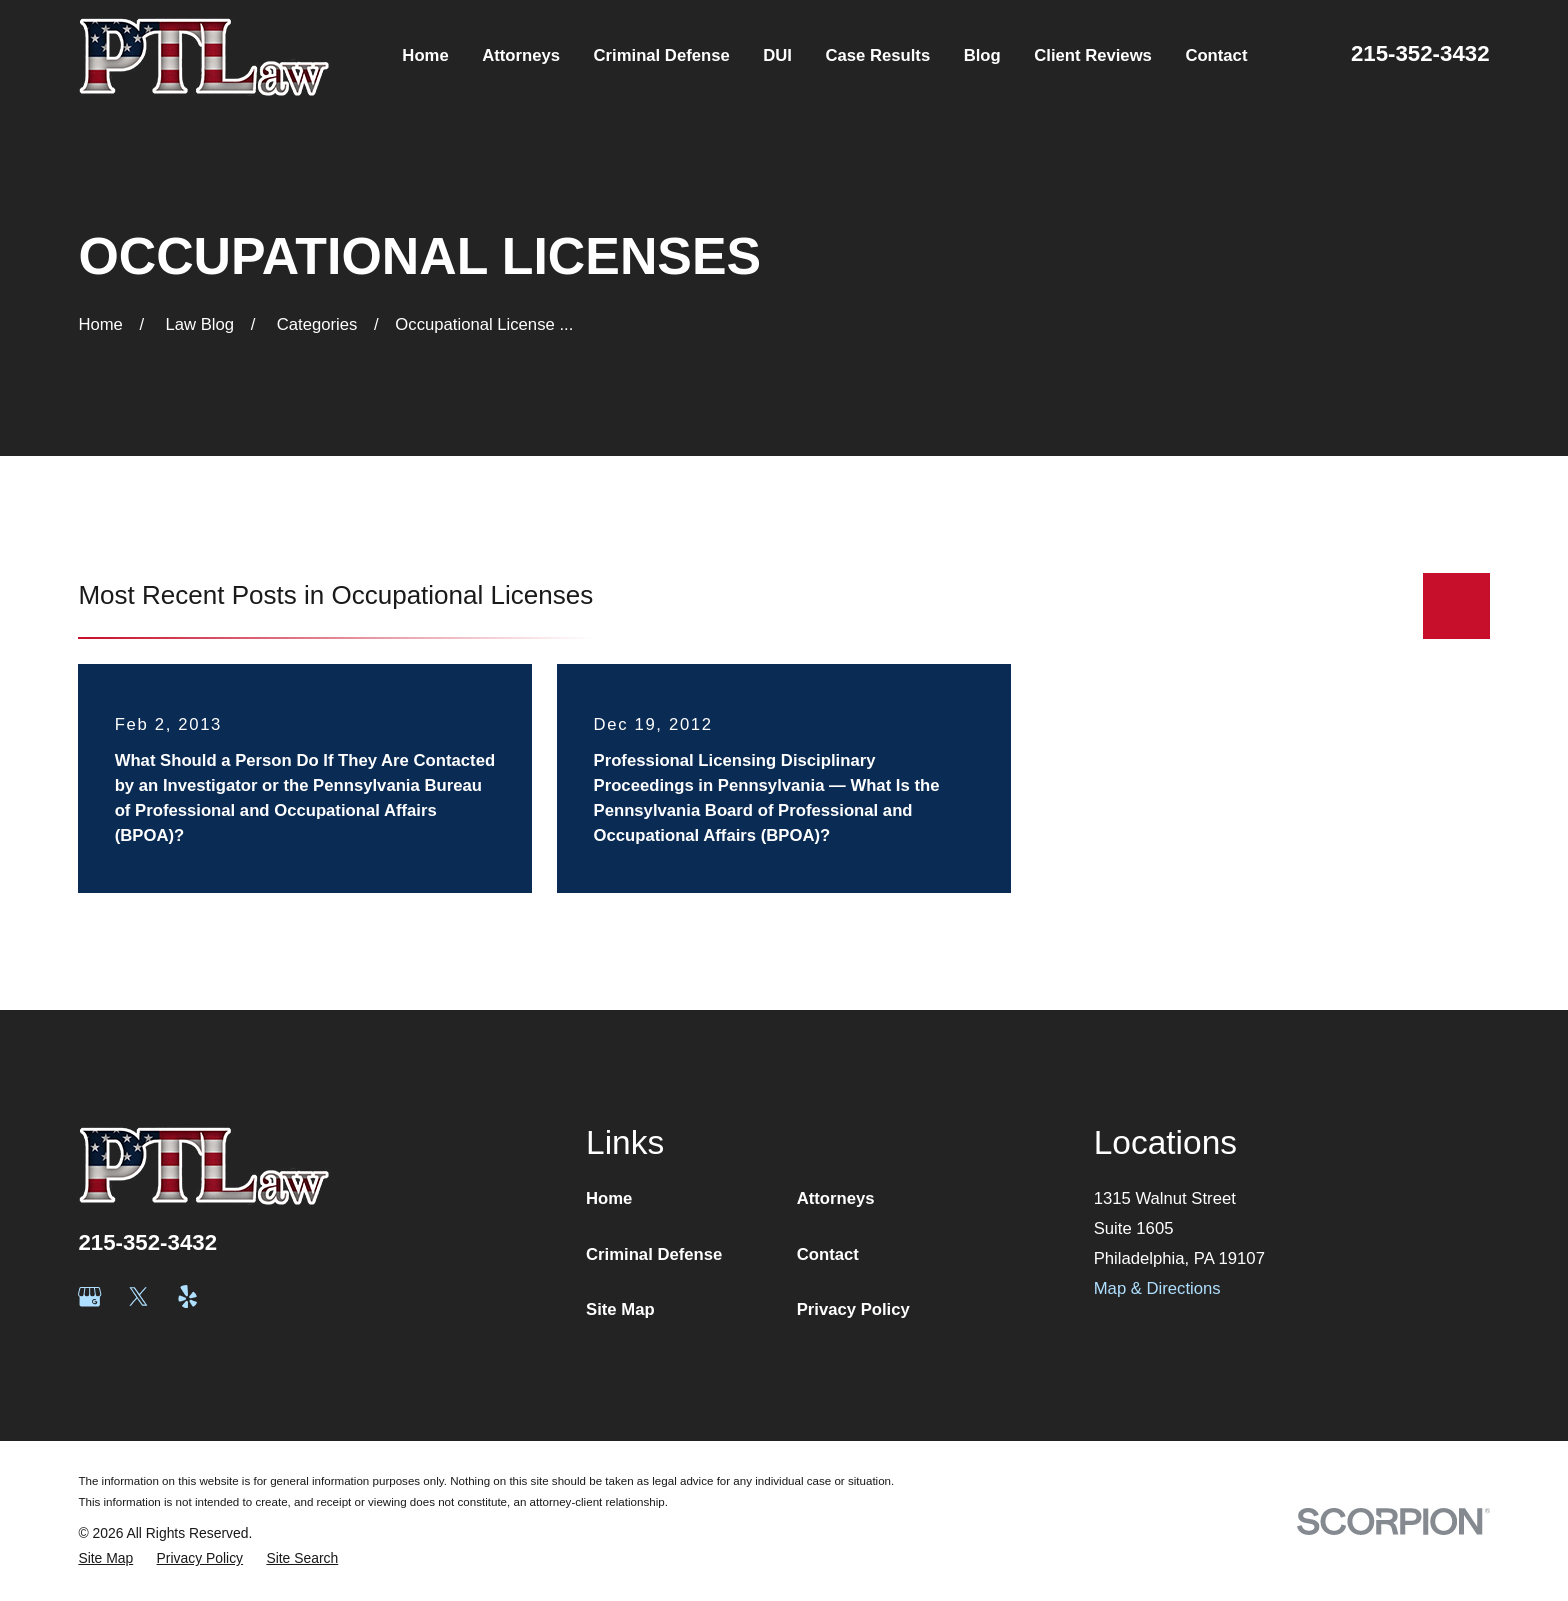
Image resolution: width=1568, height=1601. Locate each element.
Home (609, 1198)
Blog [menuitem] (982, 55)
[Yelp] (187, 1296)
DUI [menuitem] (777, 55)
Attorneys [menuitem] (521, 55)
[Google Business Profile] (89, 1296)
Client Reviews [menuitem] (1093, 55)
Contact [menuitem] (1216, 55)
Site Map (620, 1309)
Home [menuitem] (425, 55)
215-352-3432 (1420, 53)
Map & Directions (1157, 1288)
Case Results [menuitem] (877, 55)
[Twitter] (138, 1296)
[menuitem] (105, 1558)
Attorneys (836, 1198)
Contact (828, 1254)
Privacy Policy (853, 1309)
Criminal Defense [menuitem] (662, 55)
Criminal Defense (654, 1254)
